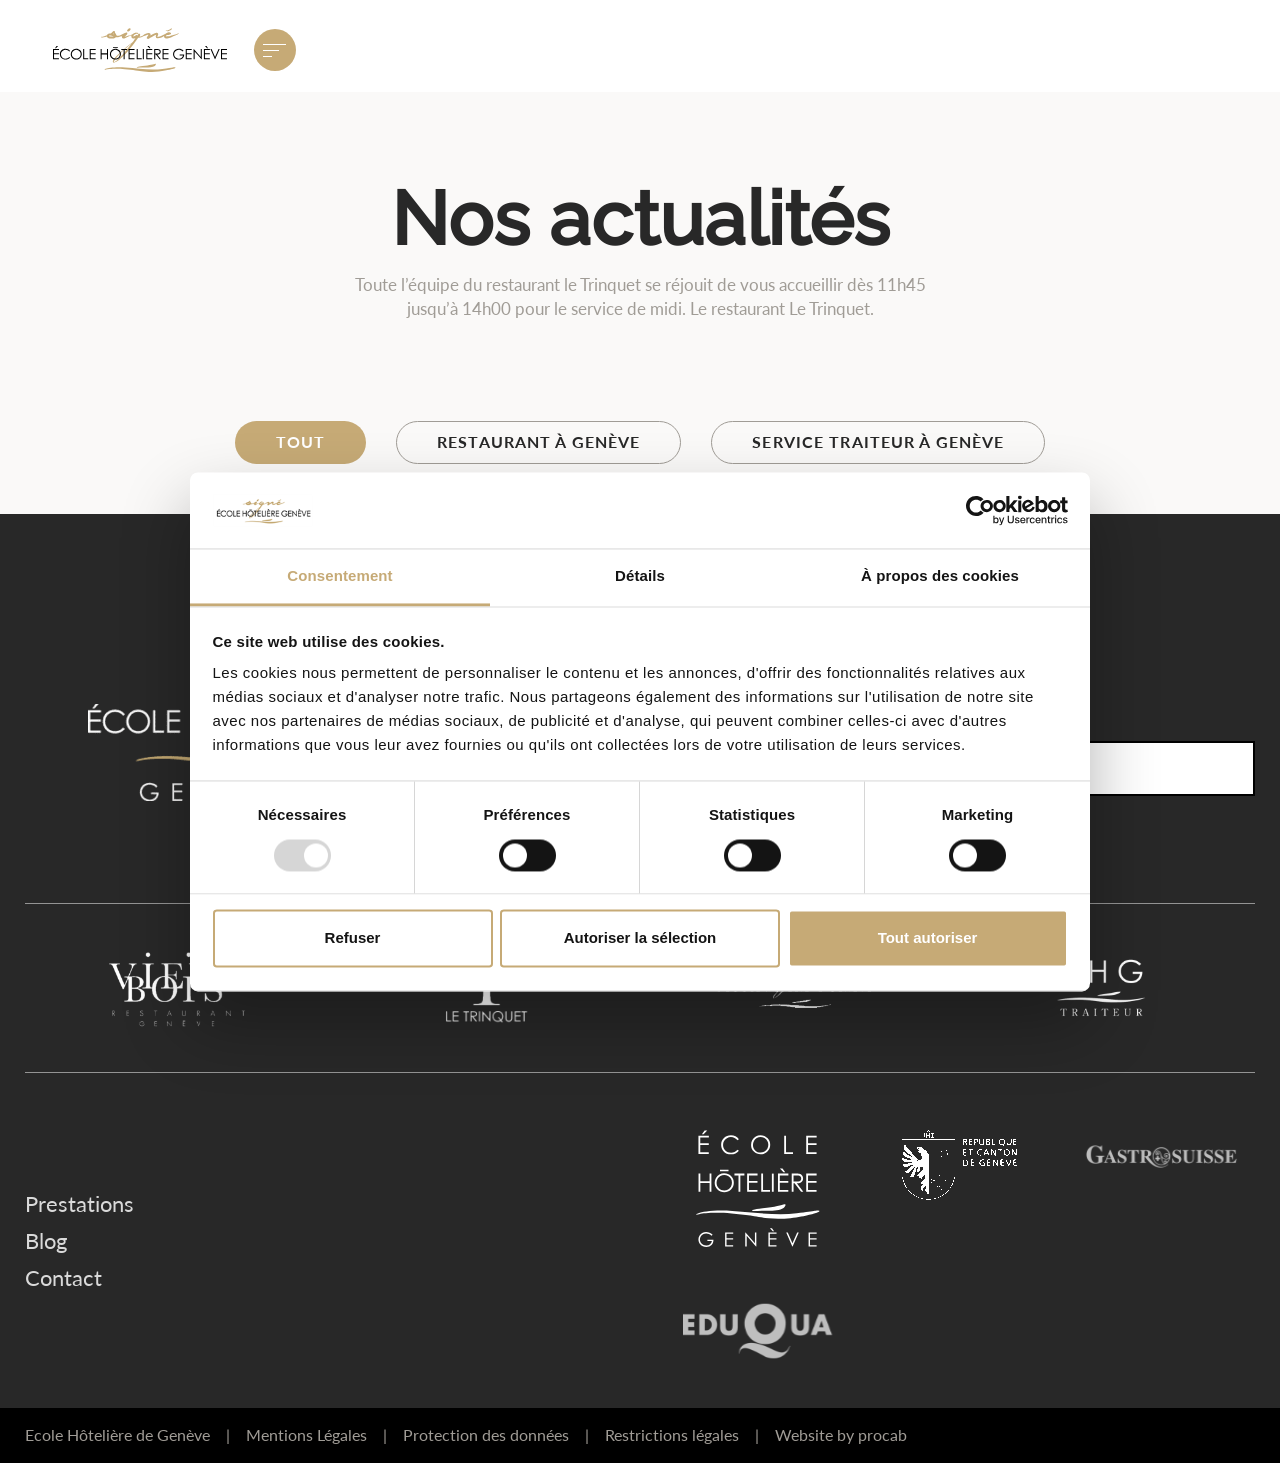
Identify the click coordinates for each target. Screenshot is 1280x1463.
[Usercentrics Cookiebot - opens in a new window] (980, 510)
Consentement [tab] (339, 576)
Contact (63, 1277)
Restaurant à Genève (538, 441)
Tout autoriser (928, 938)
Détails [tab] (640, 576)
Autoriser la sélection (640, 938)
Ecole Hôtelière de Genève (127, 1435)
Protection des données (496, 1435)
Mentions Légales (316, 1435)
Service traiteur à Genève (878, 441)
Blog (46, 1240)
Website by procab (841, 1434)
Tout (300, 441)
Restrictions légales (682, 1435)
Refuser (353, 938)
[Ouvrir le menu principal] (275, 50)
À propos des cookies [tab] (940, 576)
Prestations (79, 1203)
